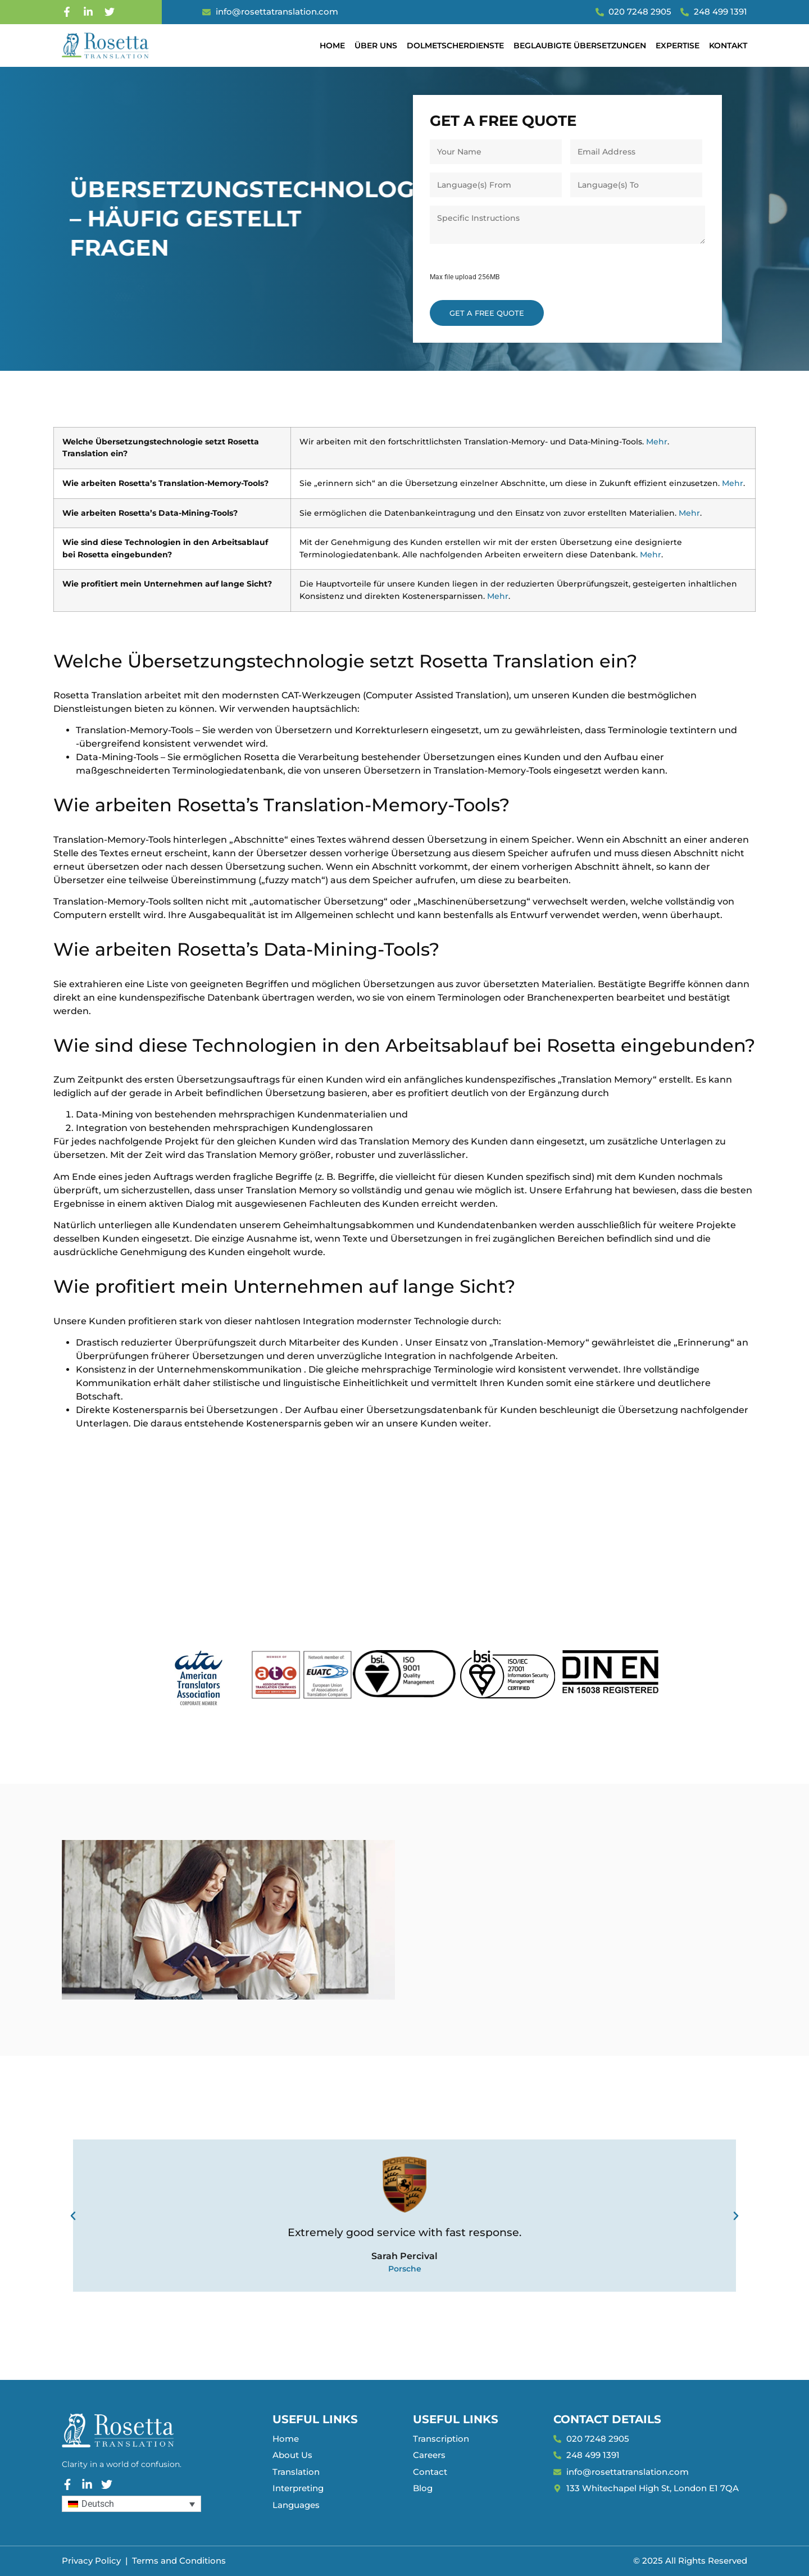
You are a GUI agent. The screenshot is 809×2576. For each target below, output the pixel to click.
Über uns (375, 45)
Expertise (677, 45)
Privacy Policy (91, 2560)
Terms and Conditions (179, 2560)
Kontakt (728, 45)
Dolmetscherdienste (455, 45)
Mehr (656, 442)
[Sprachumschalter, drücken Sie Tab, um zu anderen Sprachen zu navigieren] (131, 2504)
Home (332, 45)
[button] (73, 2215)
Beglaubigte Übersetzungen (579, 45)
